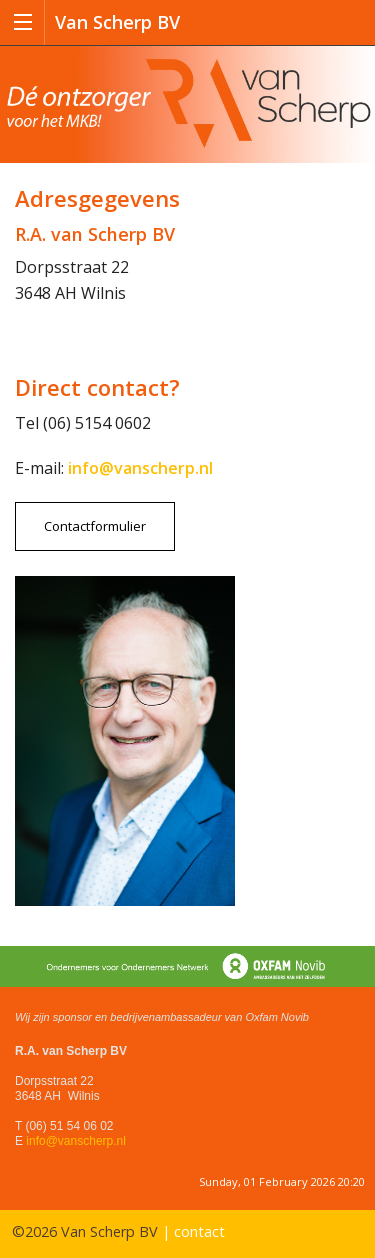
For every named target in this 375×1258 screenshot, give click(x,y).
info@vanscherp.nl (76, 1141)
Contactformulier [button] (95, 526)
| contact (193, 1231)
